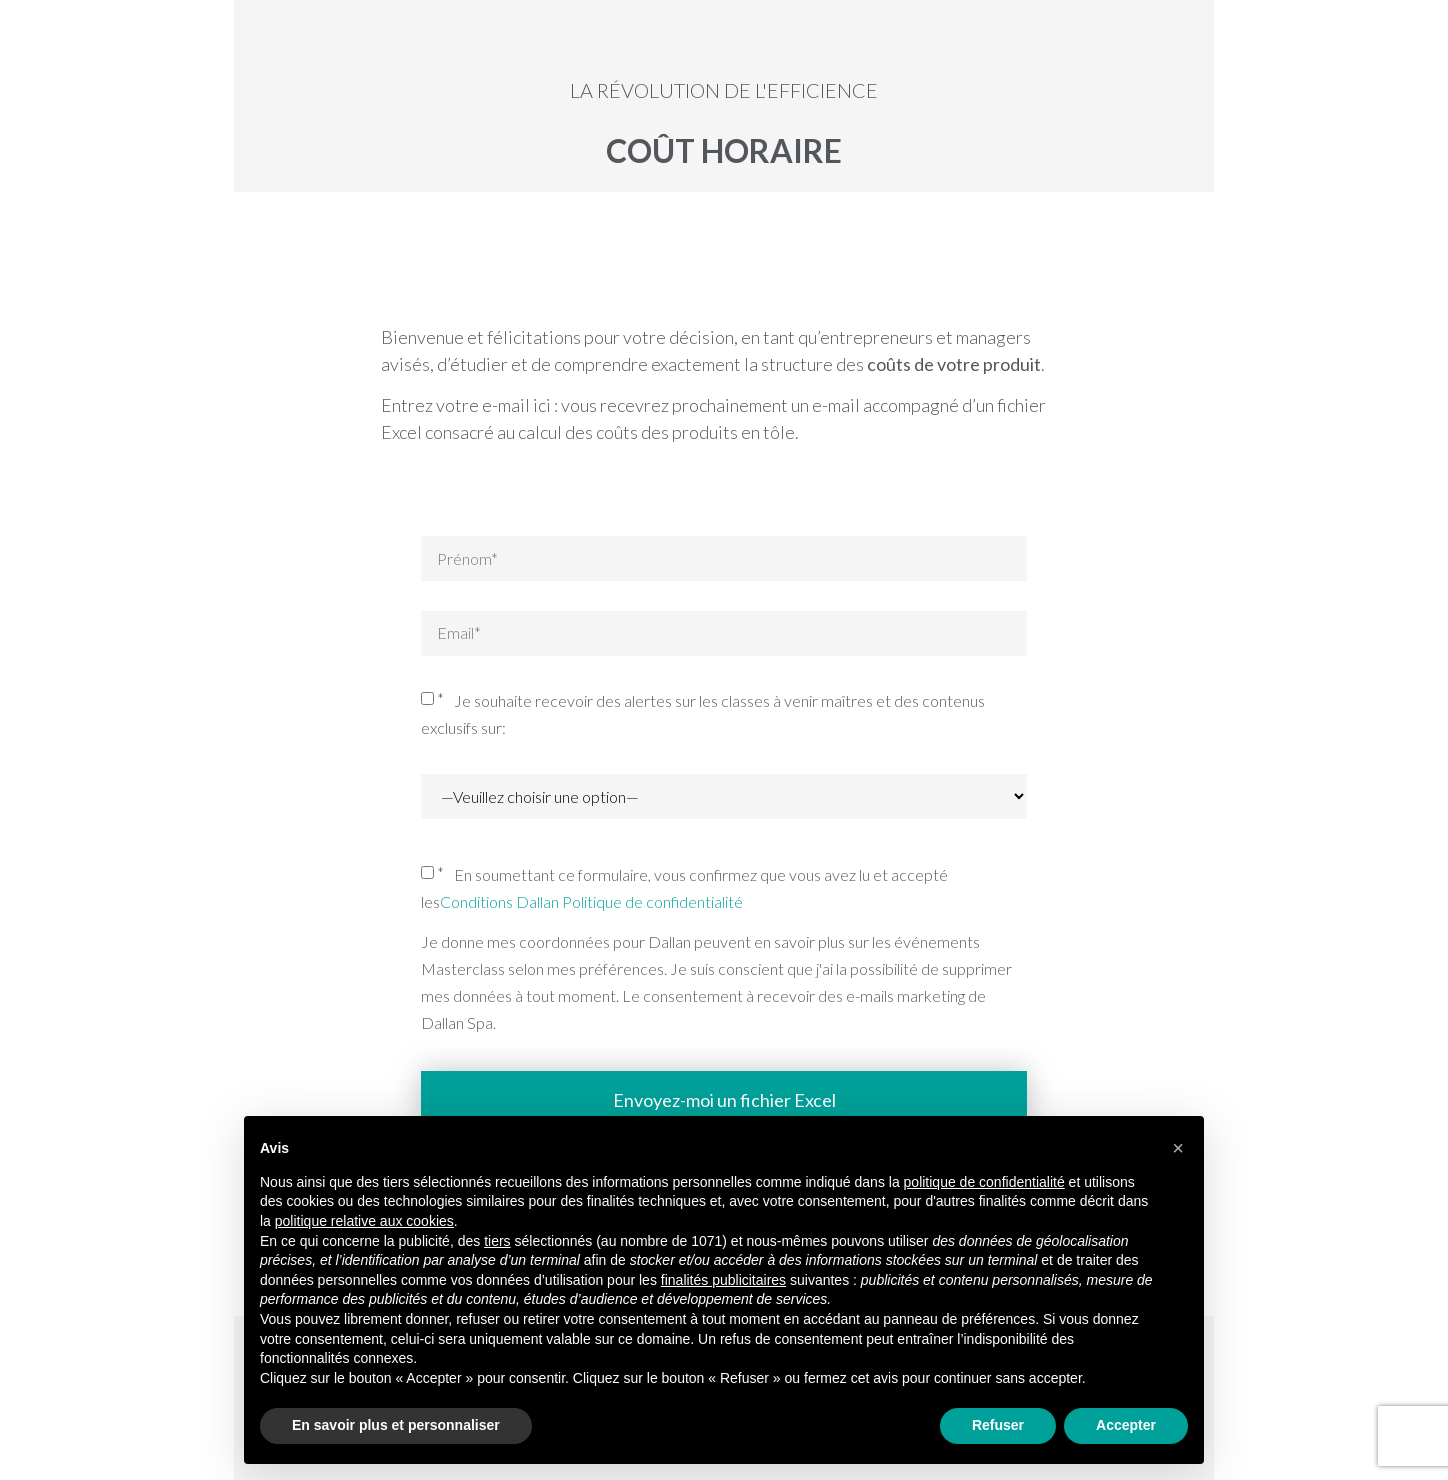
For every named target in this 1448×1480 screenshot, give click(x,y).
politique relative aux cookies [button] (364, 1221)
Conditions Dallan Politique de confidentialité (591, 901)
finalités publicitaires (723, 1280)
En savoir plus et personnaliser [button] (396, 1425)
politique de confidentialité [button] (984, 1182)
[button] (1178, 1148)
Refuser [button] (998, 1425)
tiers (497, 1241)
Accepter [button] (1126, 1425)
